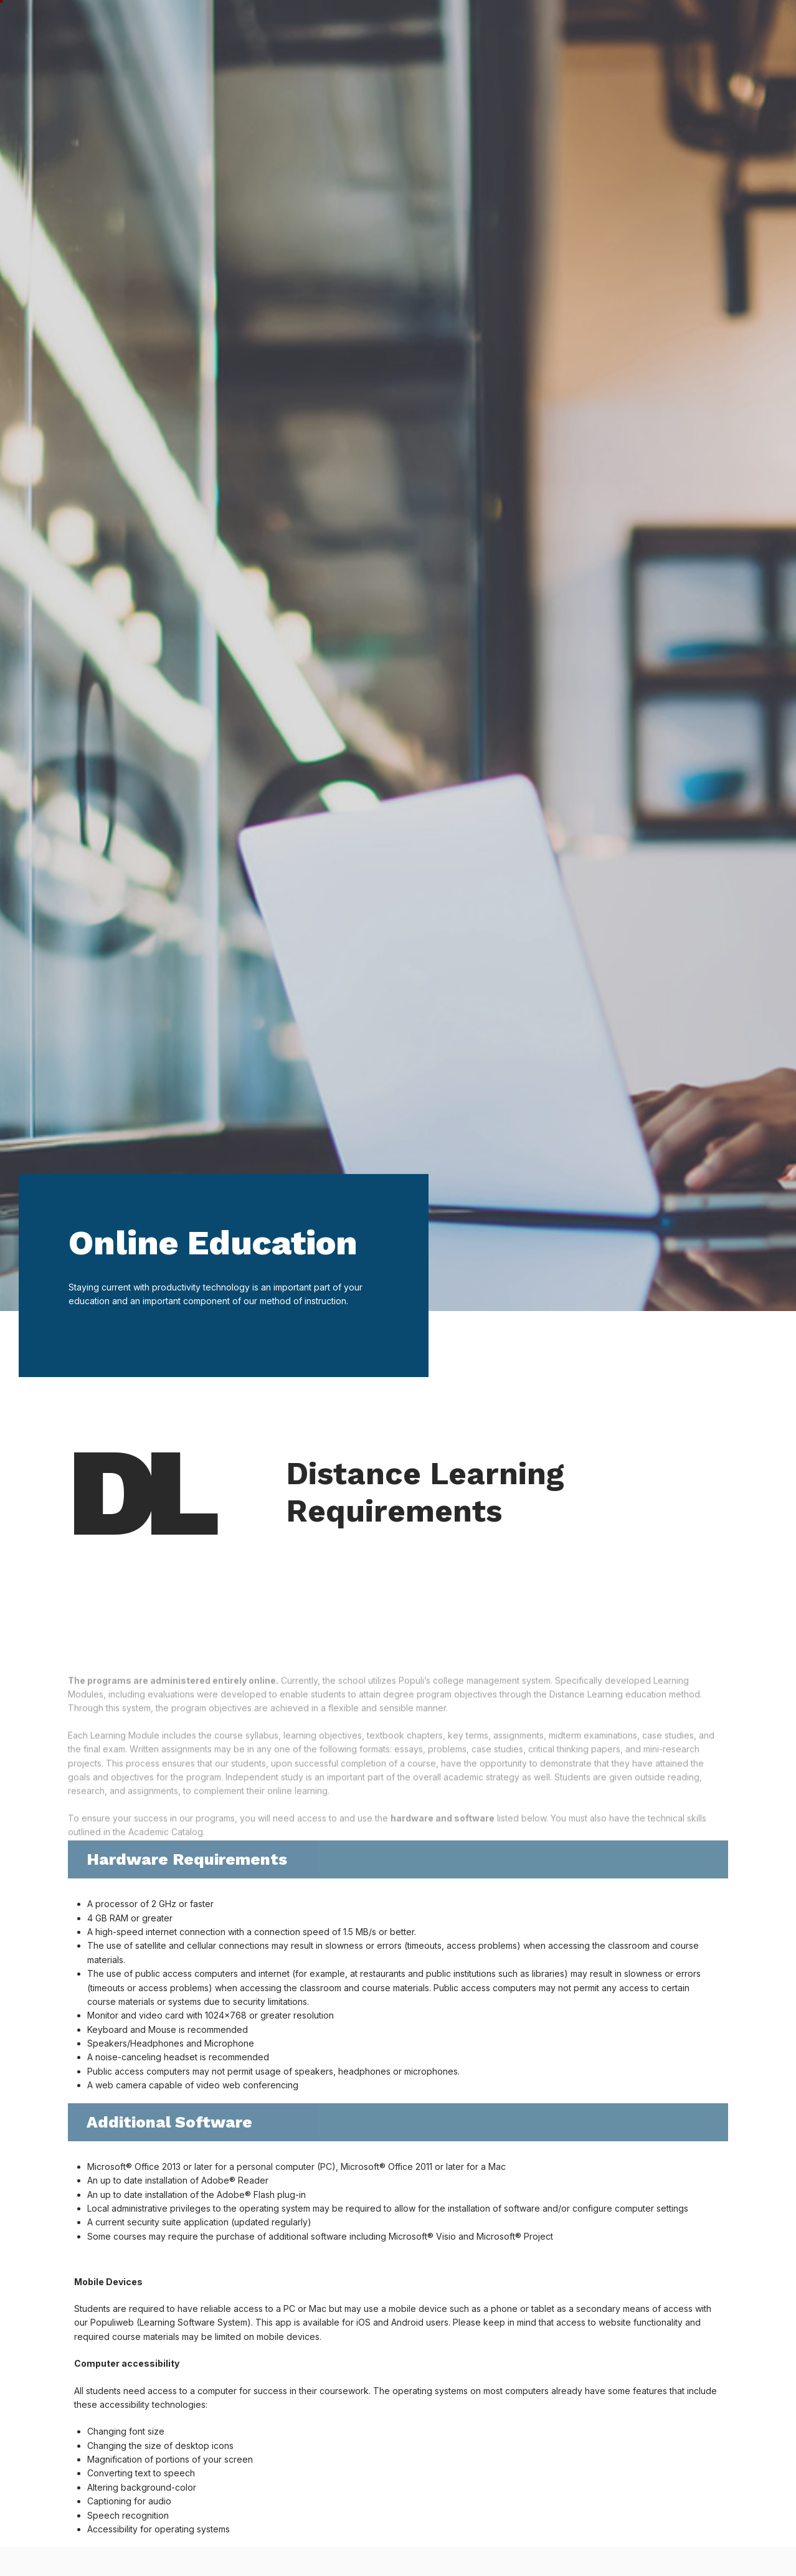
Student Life (301, 27)
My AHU (693, 26)
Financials (559, 27)
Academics (390, 27)
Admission (476, 27)
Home (230, 26)
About (631, 27)
